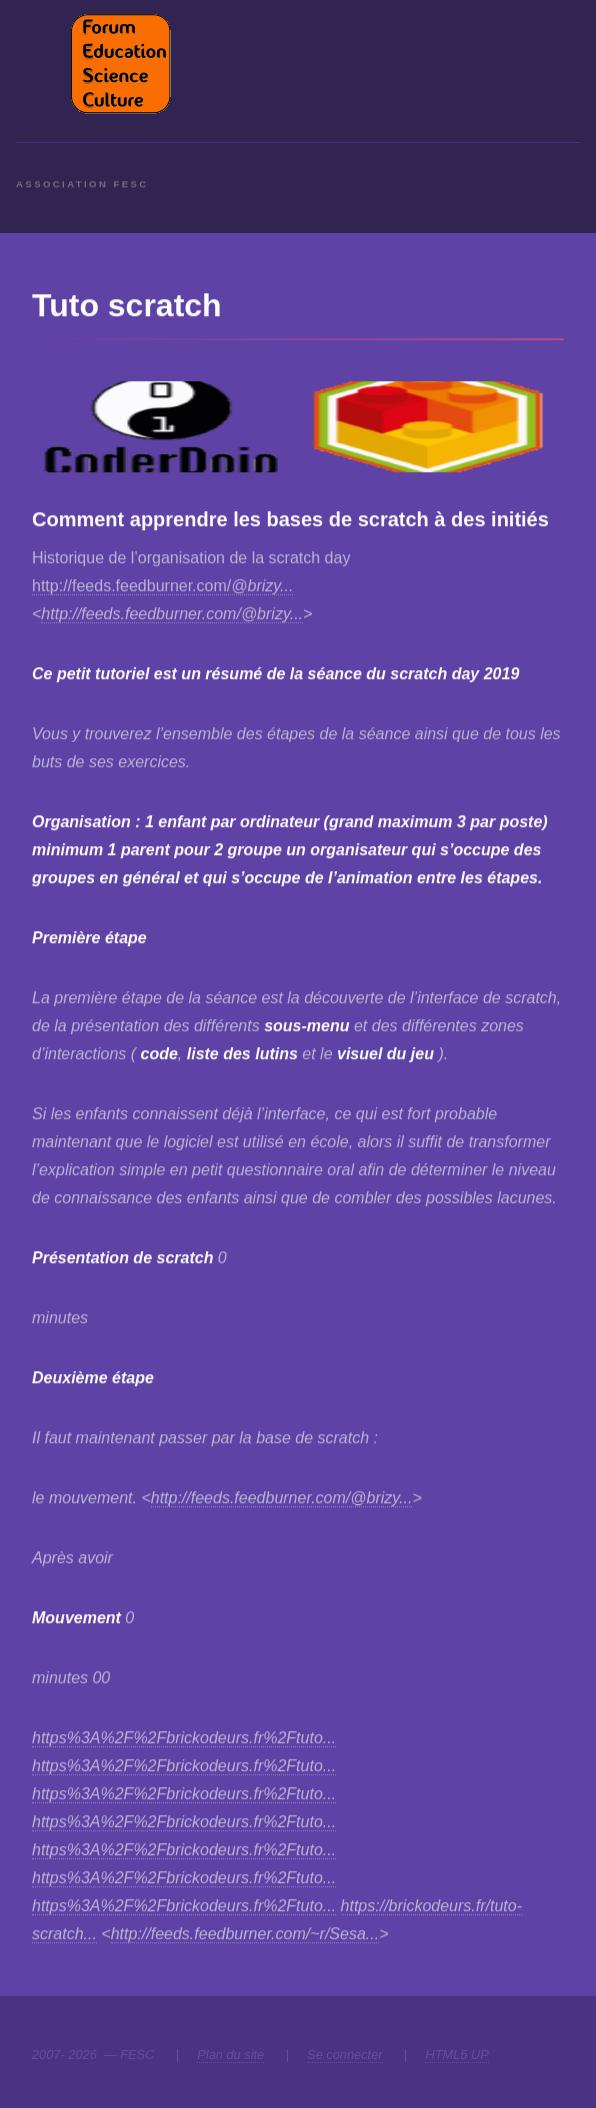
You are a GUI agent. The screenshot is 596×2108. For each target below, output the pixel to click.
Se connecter (344, 2054)
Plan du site (230, 2054)
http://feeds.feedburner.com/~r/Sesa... (245, 1934)
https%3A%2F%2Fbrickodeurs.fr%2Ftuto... (184, 1738)
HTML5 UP (456, 2054)
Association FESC (82, 195)
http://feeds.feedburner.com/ (162, 586)
